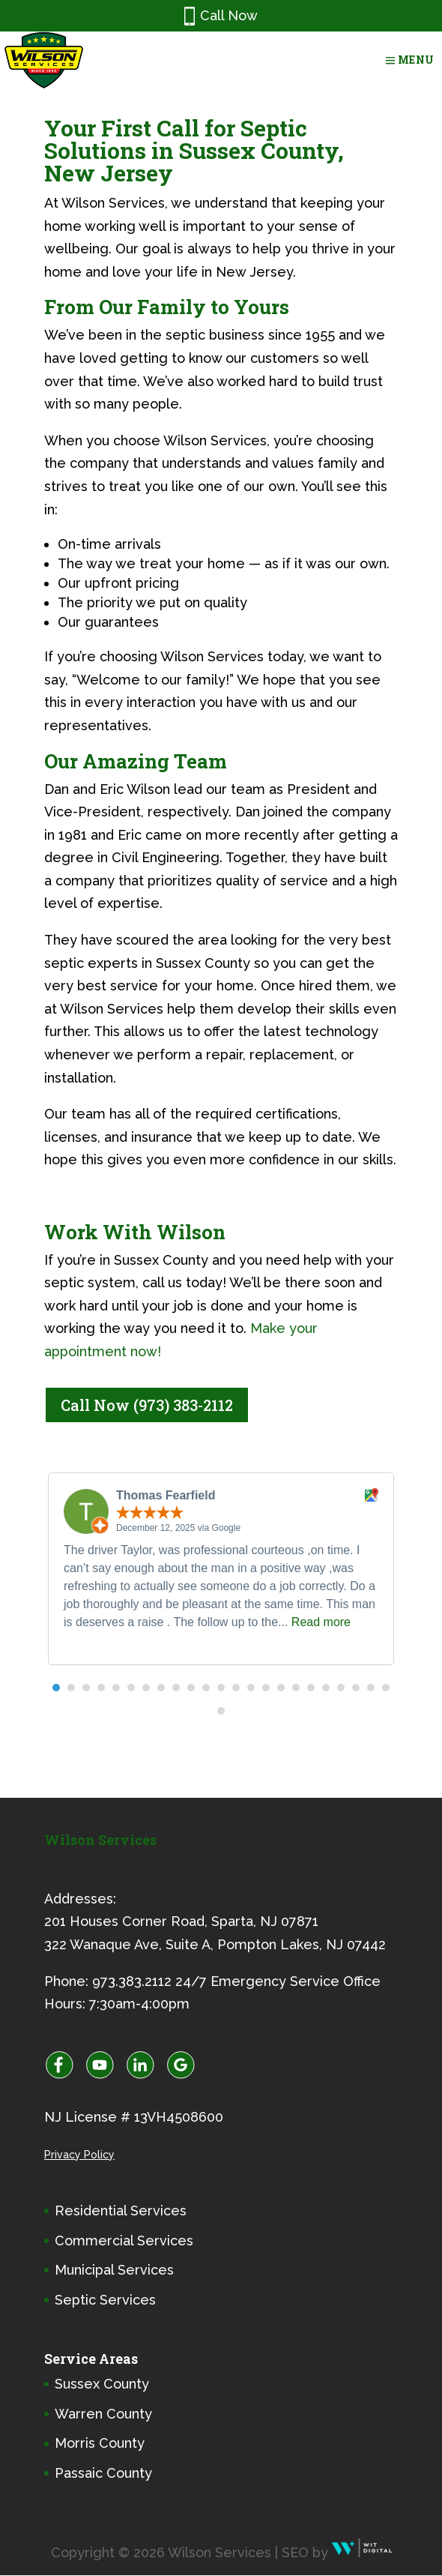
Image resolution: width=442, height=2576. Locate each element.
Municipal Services (114, 2270)
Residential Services (121, 2210)
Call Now (221, 16)
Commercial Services (124, 2240)
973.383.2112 (132, 1981)
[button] (56, 1687)
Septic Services (105, 2300)
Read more (321, 1622)
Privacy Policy (79, 2155)
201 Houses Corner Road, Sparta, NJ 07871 (181, 1921)
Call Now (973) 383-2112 (147, 1405)
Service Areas (91, 2359)
